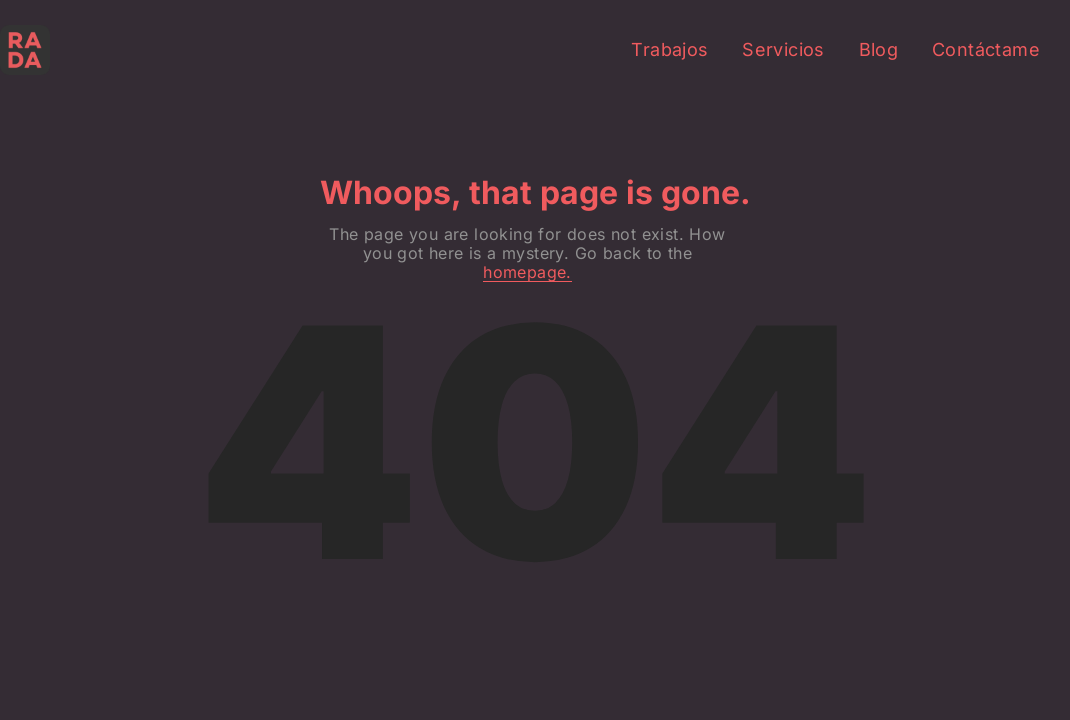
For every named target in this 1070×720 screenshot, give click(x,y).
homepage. (527, 272)
